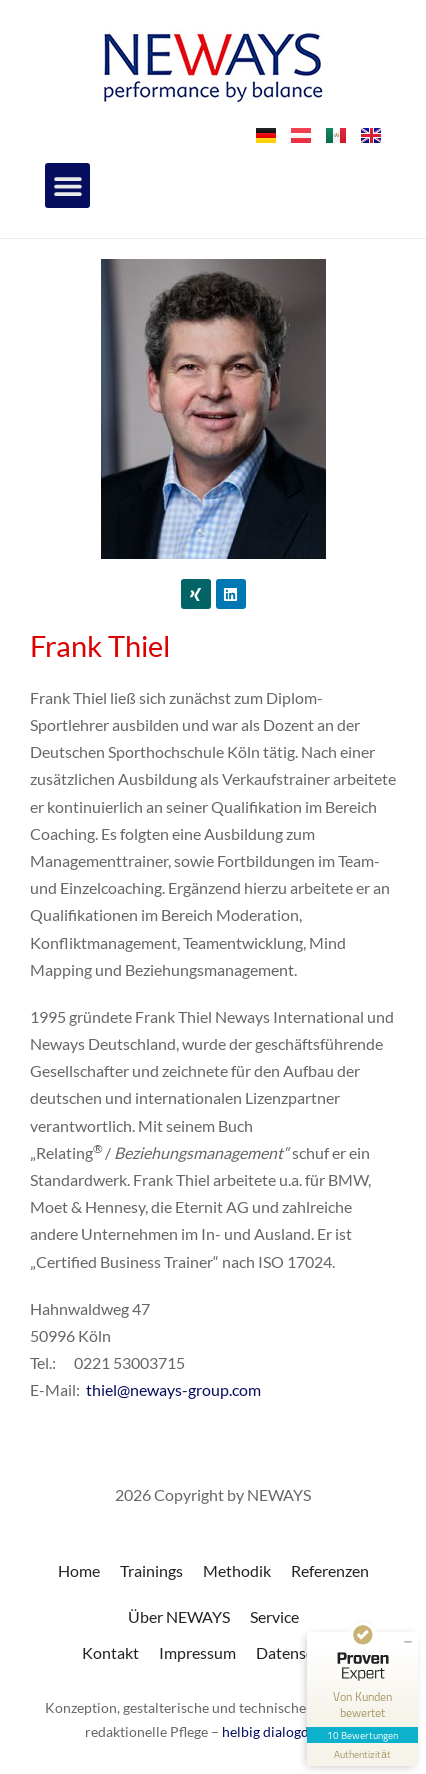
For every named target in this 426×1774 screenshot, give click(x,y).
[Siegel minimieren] (408, 1642)
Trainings (151, 1570)
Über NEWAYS (179, 1616)
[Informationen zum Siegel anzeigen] (362, 1754)
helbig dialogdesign (281, 1731)
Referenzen (330, 1570)
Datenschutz (300, 1652)
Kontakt (110, 1652)
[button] (67, 185)
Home (79, 1570)
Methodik (237, 1570)
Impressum (197, 1652)
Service (274, 1616)
